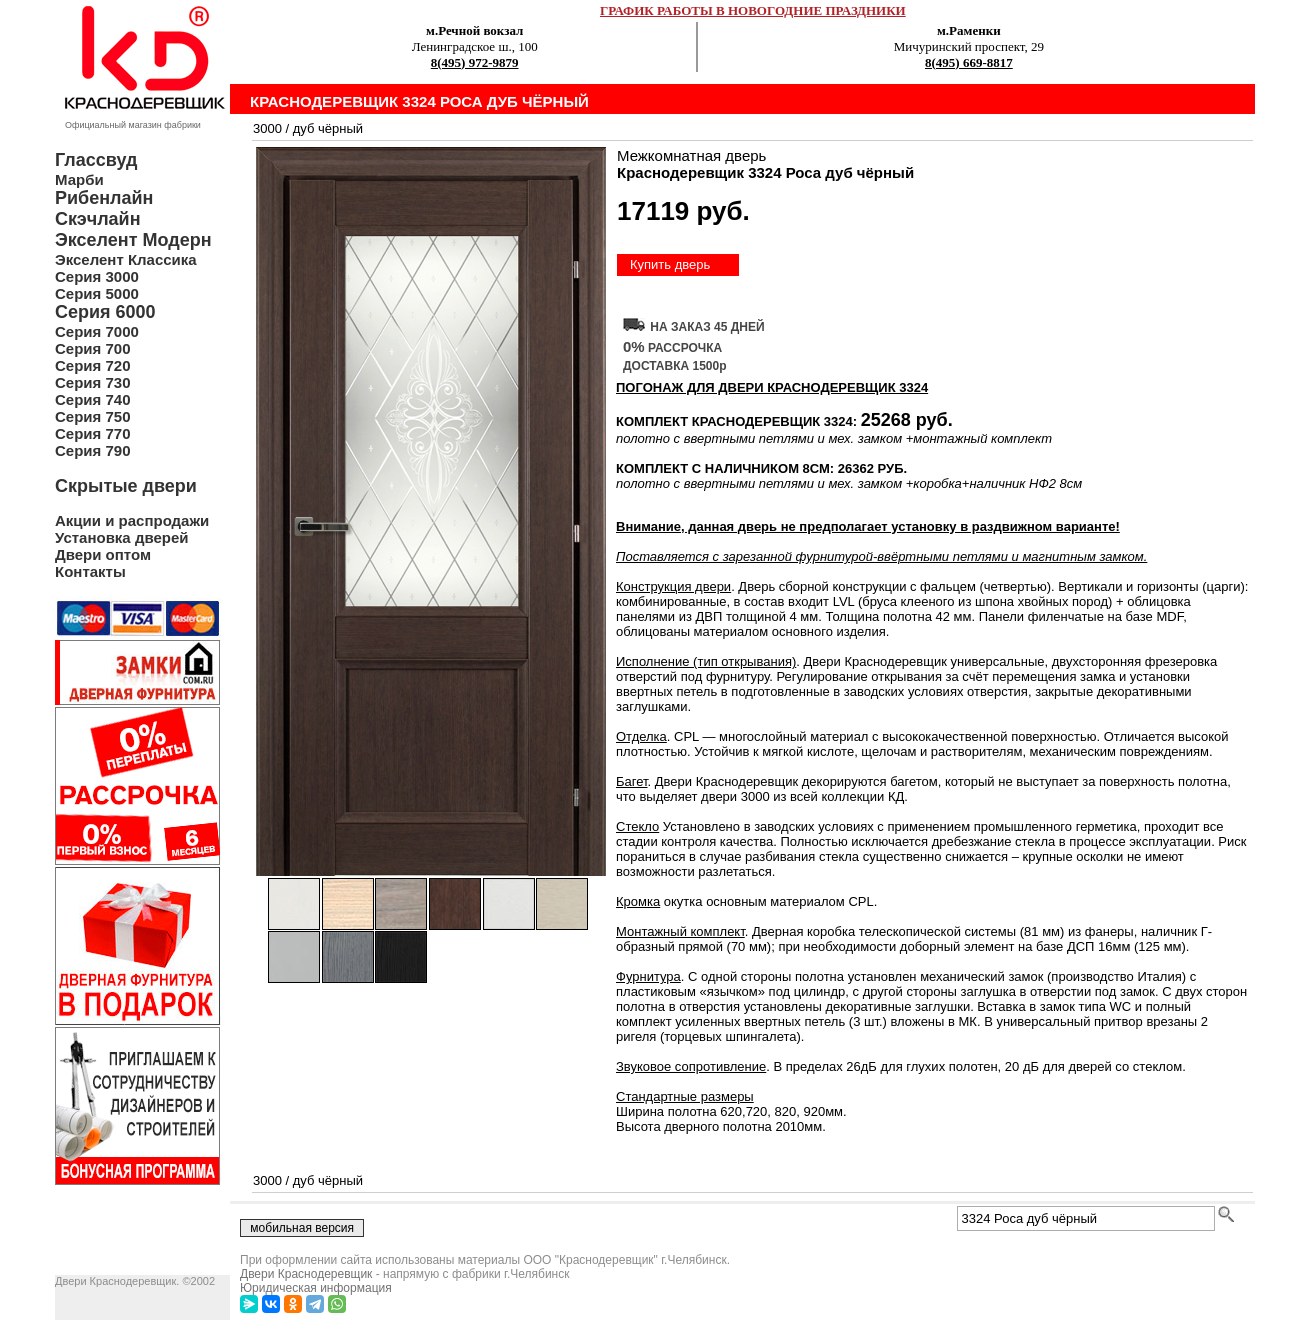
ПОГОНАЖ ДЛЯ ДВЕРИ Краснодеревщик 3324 (772, 387)
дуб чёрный (328, 128)
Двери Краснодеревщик (306, 1274)
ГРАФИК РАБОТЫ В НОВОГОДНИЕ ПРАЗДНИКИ (753, 10)
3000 (267, 128)
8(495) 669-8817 (969, 62)
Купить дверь (670, 264)
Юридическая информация (316, 1288)
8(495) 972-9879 (475, 62)
